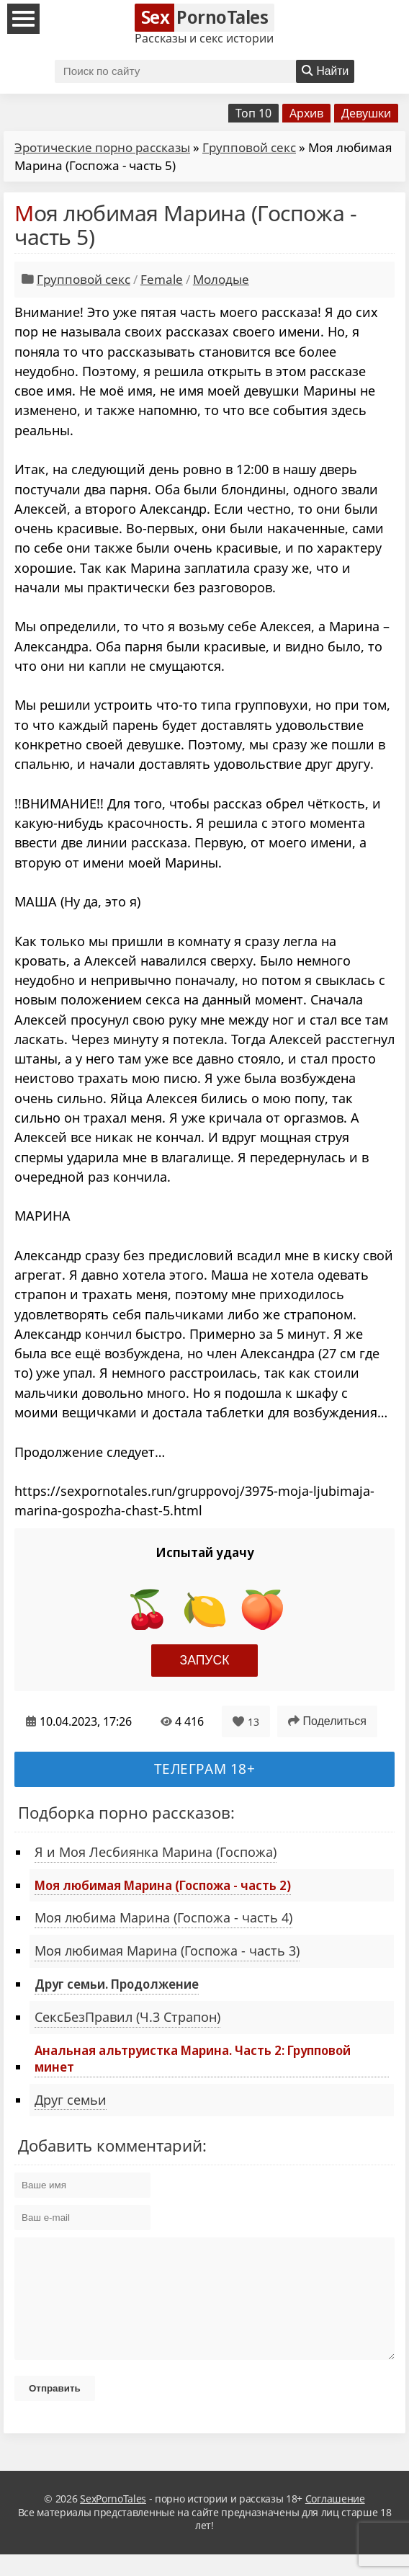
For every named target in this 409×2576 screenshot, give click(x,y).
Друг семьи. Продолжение (117, 1983)
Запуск (205, 1660)
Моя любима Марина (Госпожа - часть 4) (163, 1917)
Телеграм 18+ (205, 1768)
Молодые (221, 279)
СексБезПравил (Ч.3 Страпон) (127, 2016)
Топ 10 (253, 113)
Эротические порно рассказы (102, 147)
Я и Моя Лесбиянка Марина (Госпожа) (156, 1851)
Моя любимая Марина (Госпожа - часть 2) (163, 1885)
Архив (306, 113)
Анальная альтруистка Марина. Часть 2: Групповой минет (193, 2058)
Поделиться (327, 1721)
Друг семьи (71, 2099)
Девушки (366, 113)
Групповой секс (249, 147)
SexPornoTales (113, 2520)
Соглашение (335, 2520)
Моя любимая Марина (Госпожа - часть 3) (167, 1950)
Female (161, 279)
